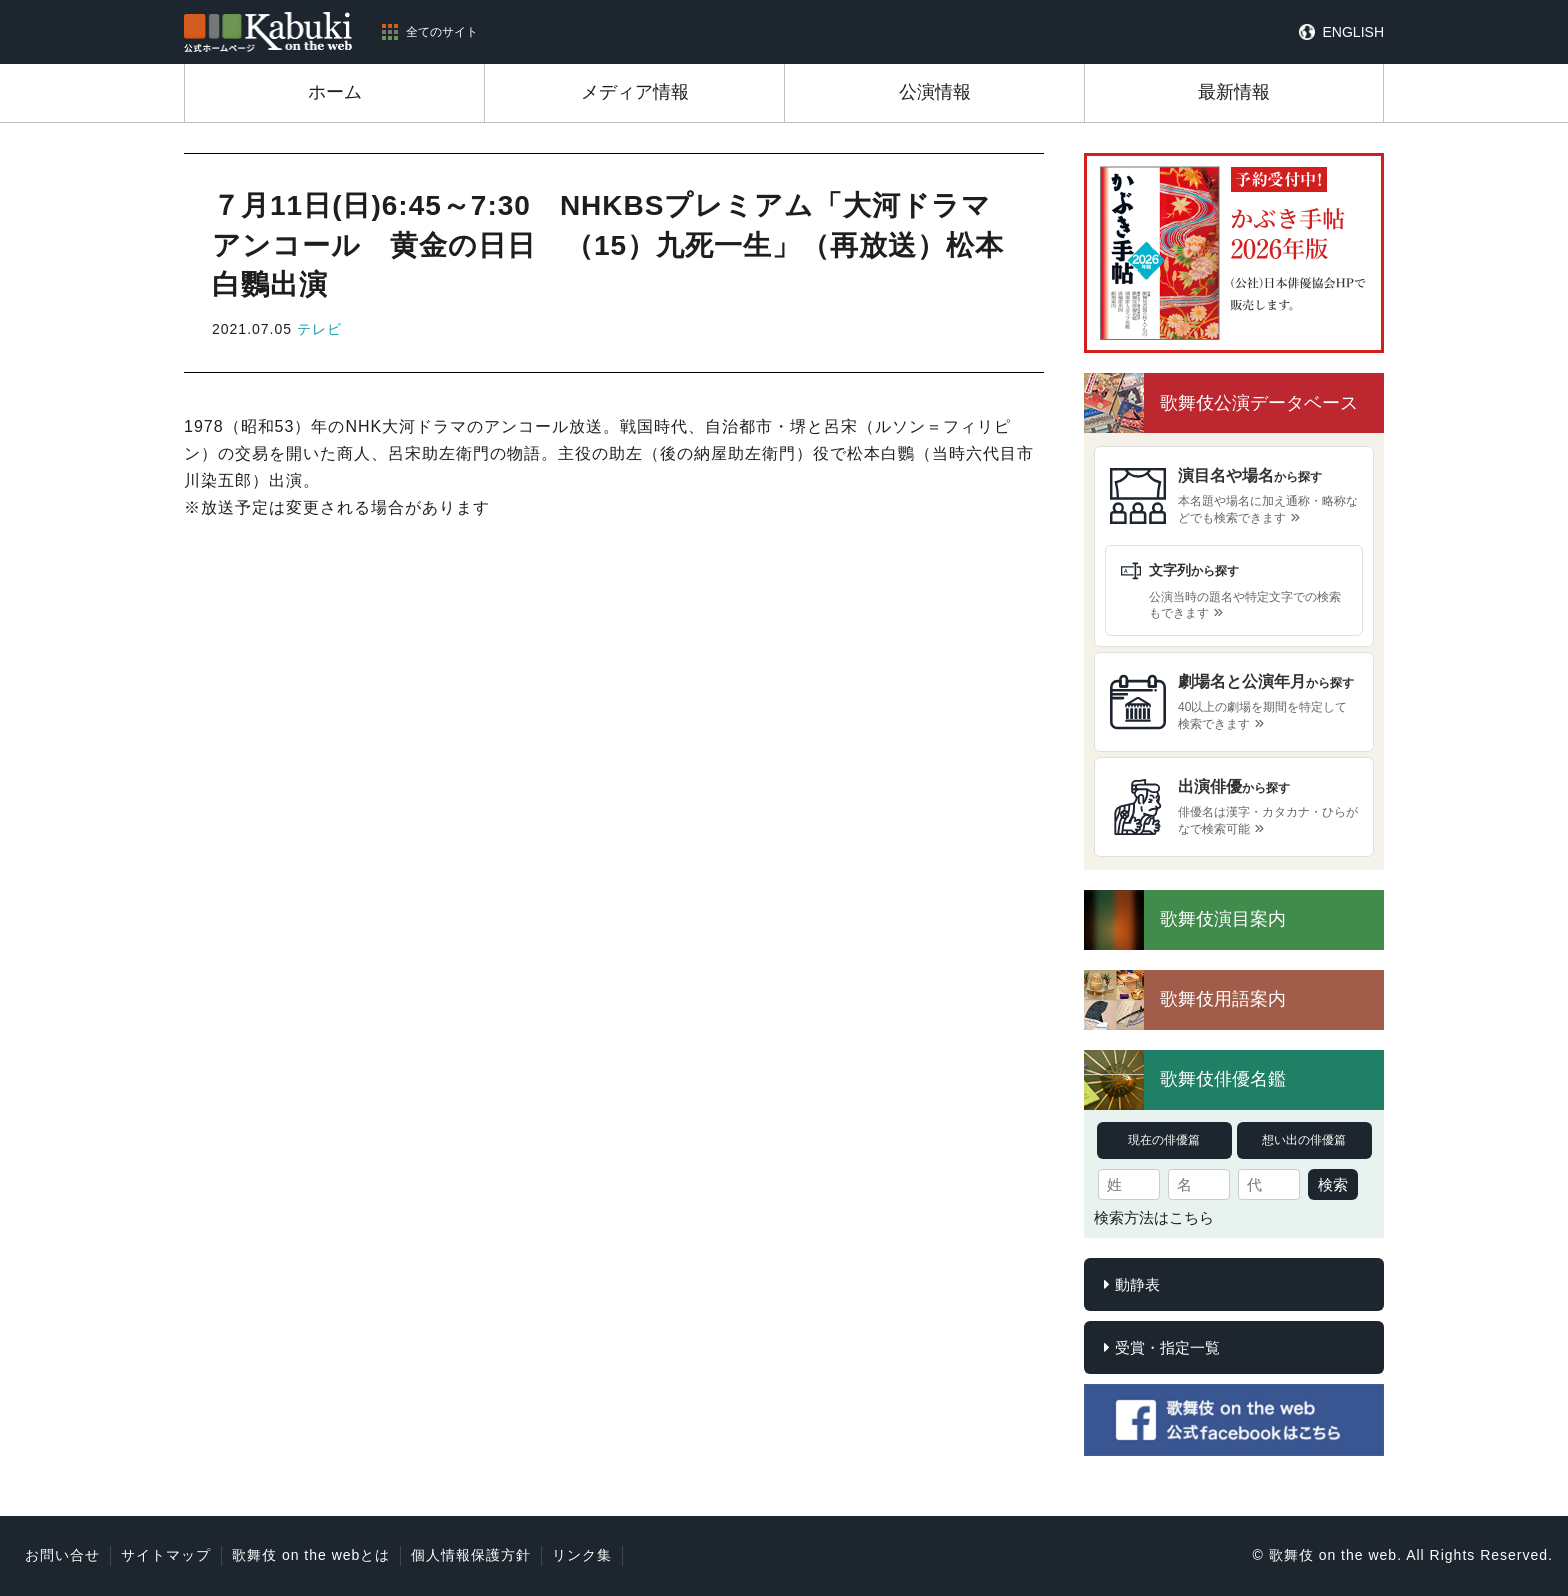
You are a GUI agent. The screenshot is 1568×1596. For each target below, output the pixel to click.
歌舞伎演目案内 (1223, 919)
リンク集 (582, 1555)
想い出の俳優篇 (1304, 1140)
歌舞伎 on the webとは (311, 1555)
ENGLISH (1353, 32)
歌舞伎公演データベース (1259, 403)
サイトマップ (166, 1555)
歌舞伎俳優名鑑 (1223, 1079)
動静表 (1137, 1284)
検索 (1333, 1184)
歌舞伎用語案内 (1223, 999)
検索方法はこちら (1154, 1217)
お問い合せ (62, 1555)
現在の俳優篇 (1164, 1140)
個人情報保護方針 (471, 1555)
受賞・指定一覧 (1167, 1347)
